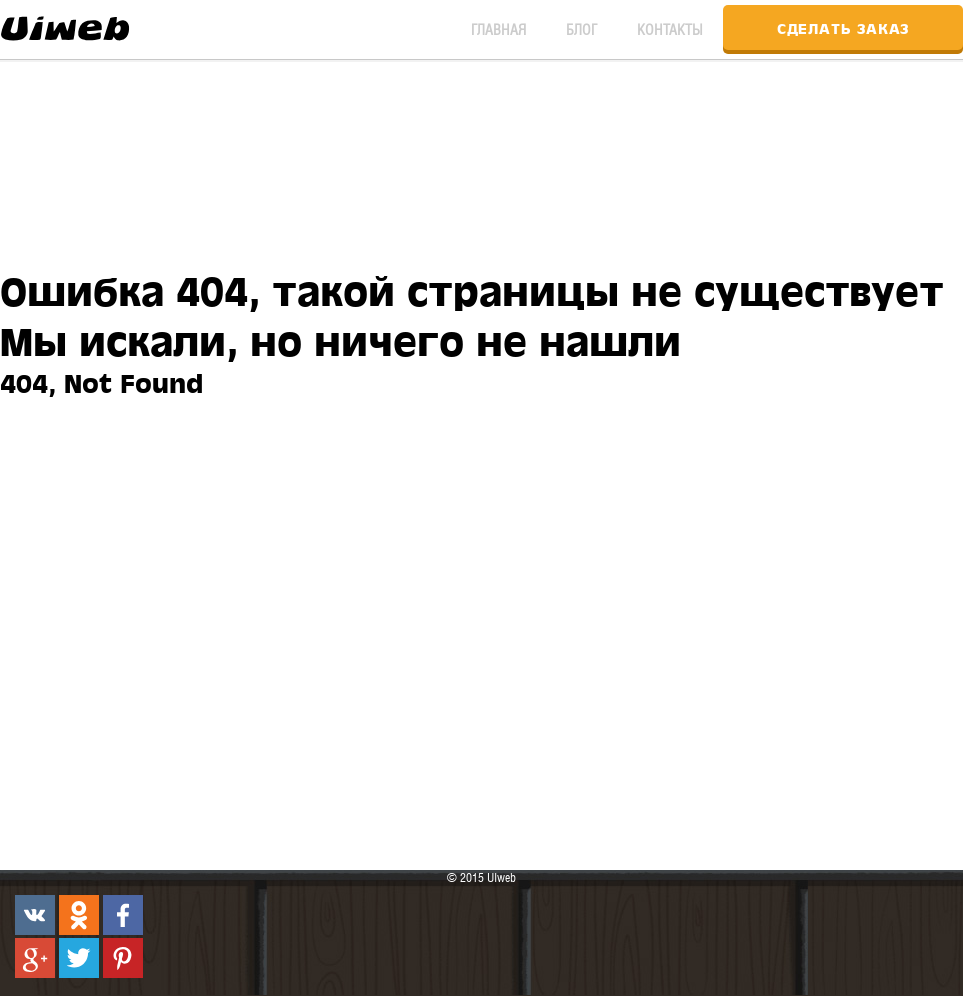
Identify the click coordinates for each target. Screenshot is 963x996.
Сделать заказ (843, 27)
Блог (581, 30)
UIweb (65, 25)
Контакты (670, 30)
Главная (498, 30)
